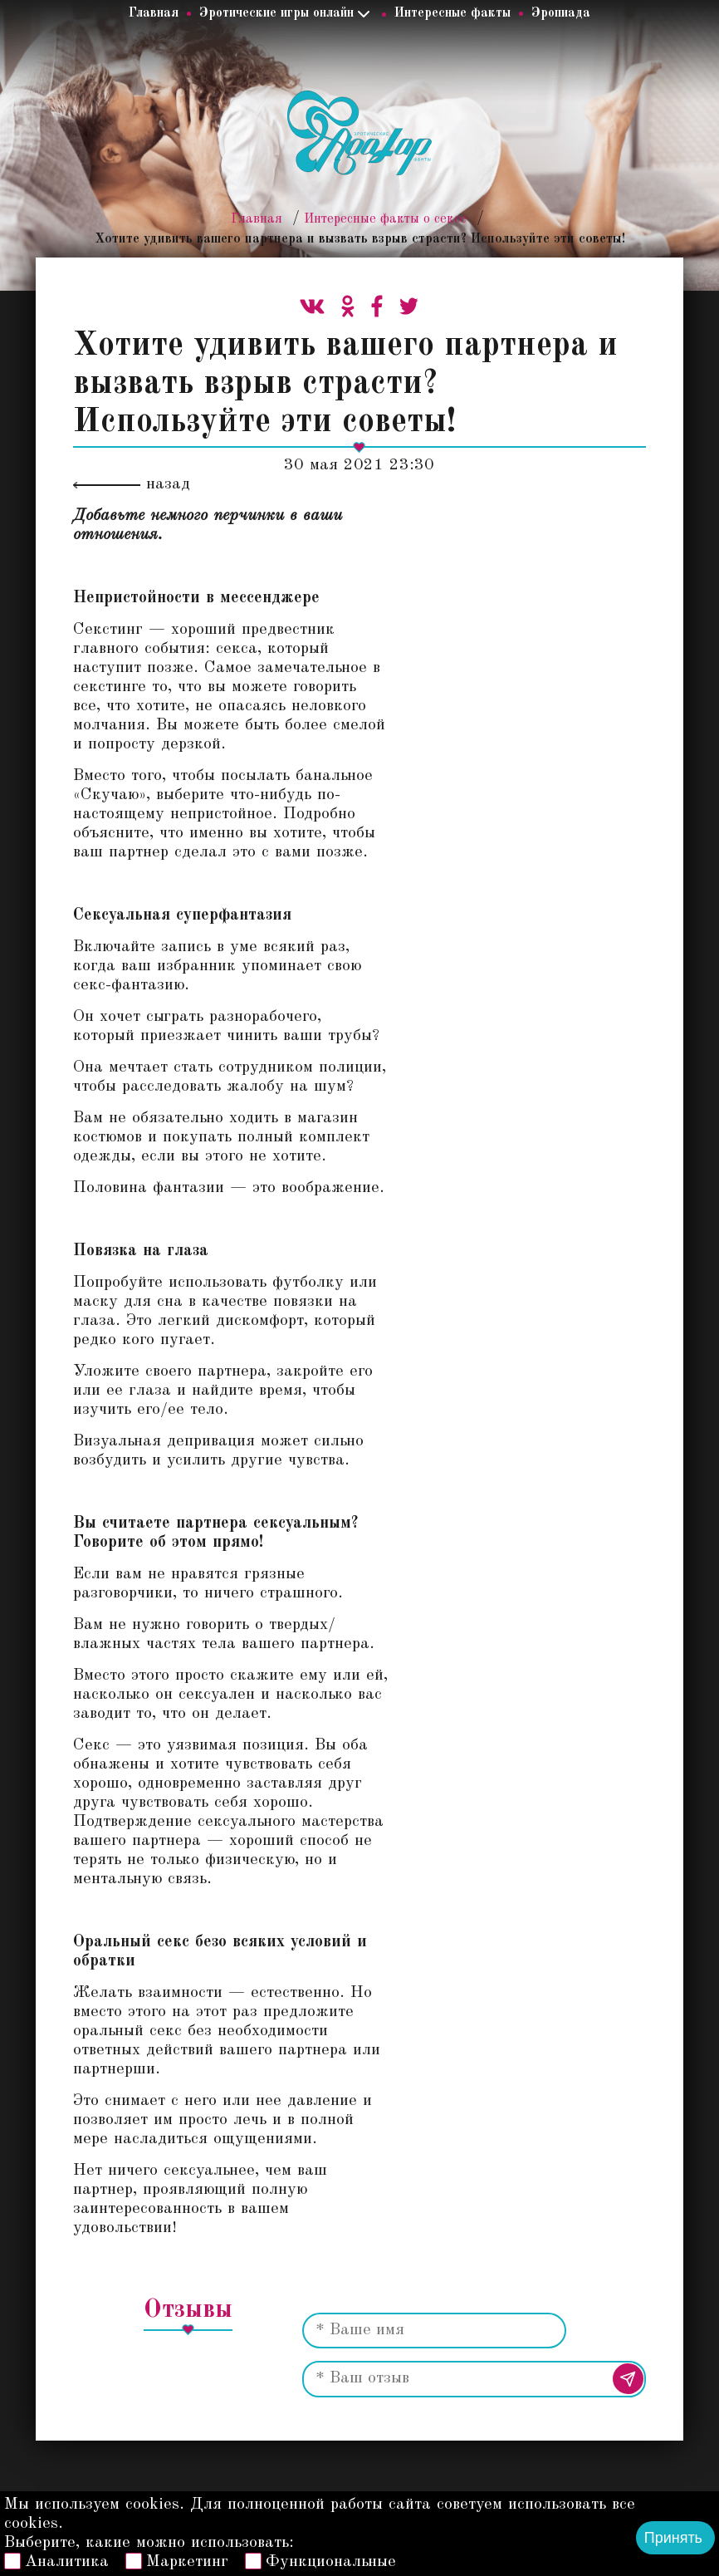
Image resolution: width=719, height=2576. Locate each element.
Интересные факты (452, 13)
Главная (154, 13)
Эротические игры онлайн (276, 13)
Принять (673, 2537)
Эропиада (560, 13)
